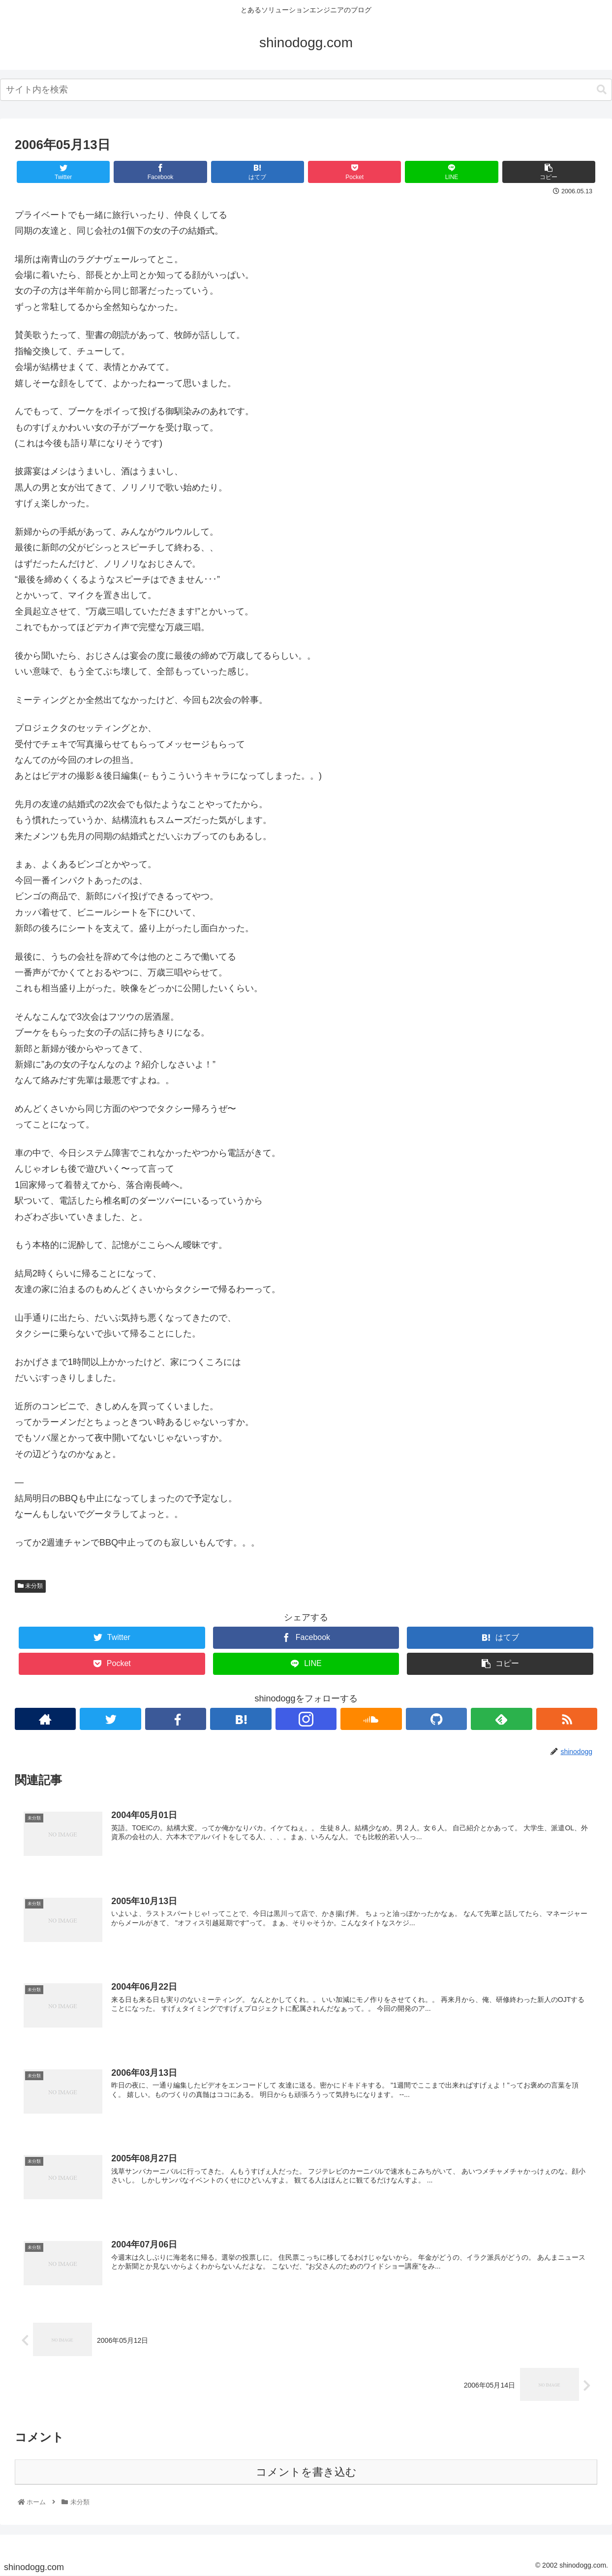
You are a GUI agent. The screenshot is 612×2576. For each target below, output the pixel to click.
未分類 (30, 1585)
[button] (602, 89)
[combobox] (306, 90)
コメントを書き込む (306, 2472)
